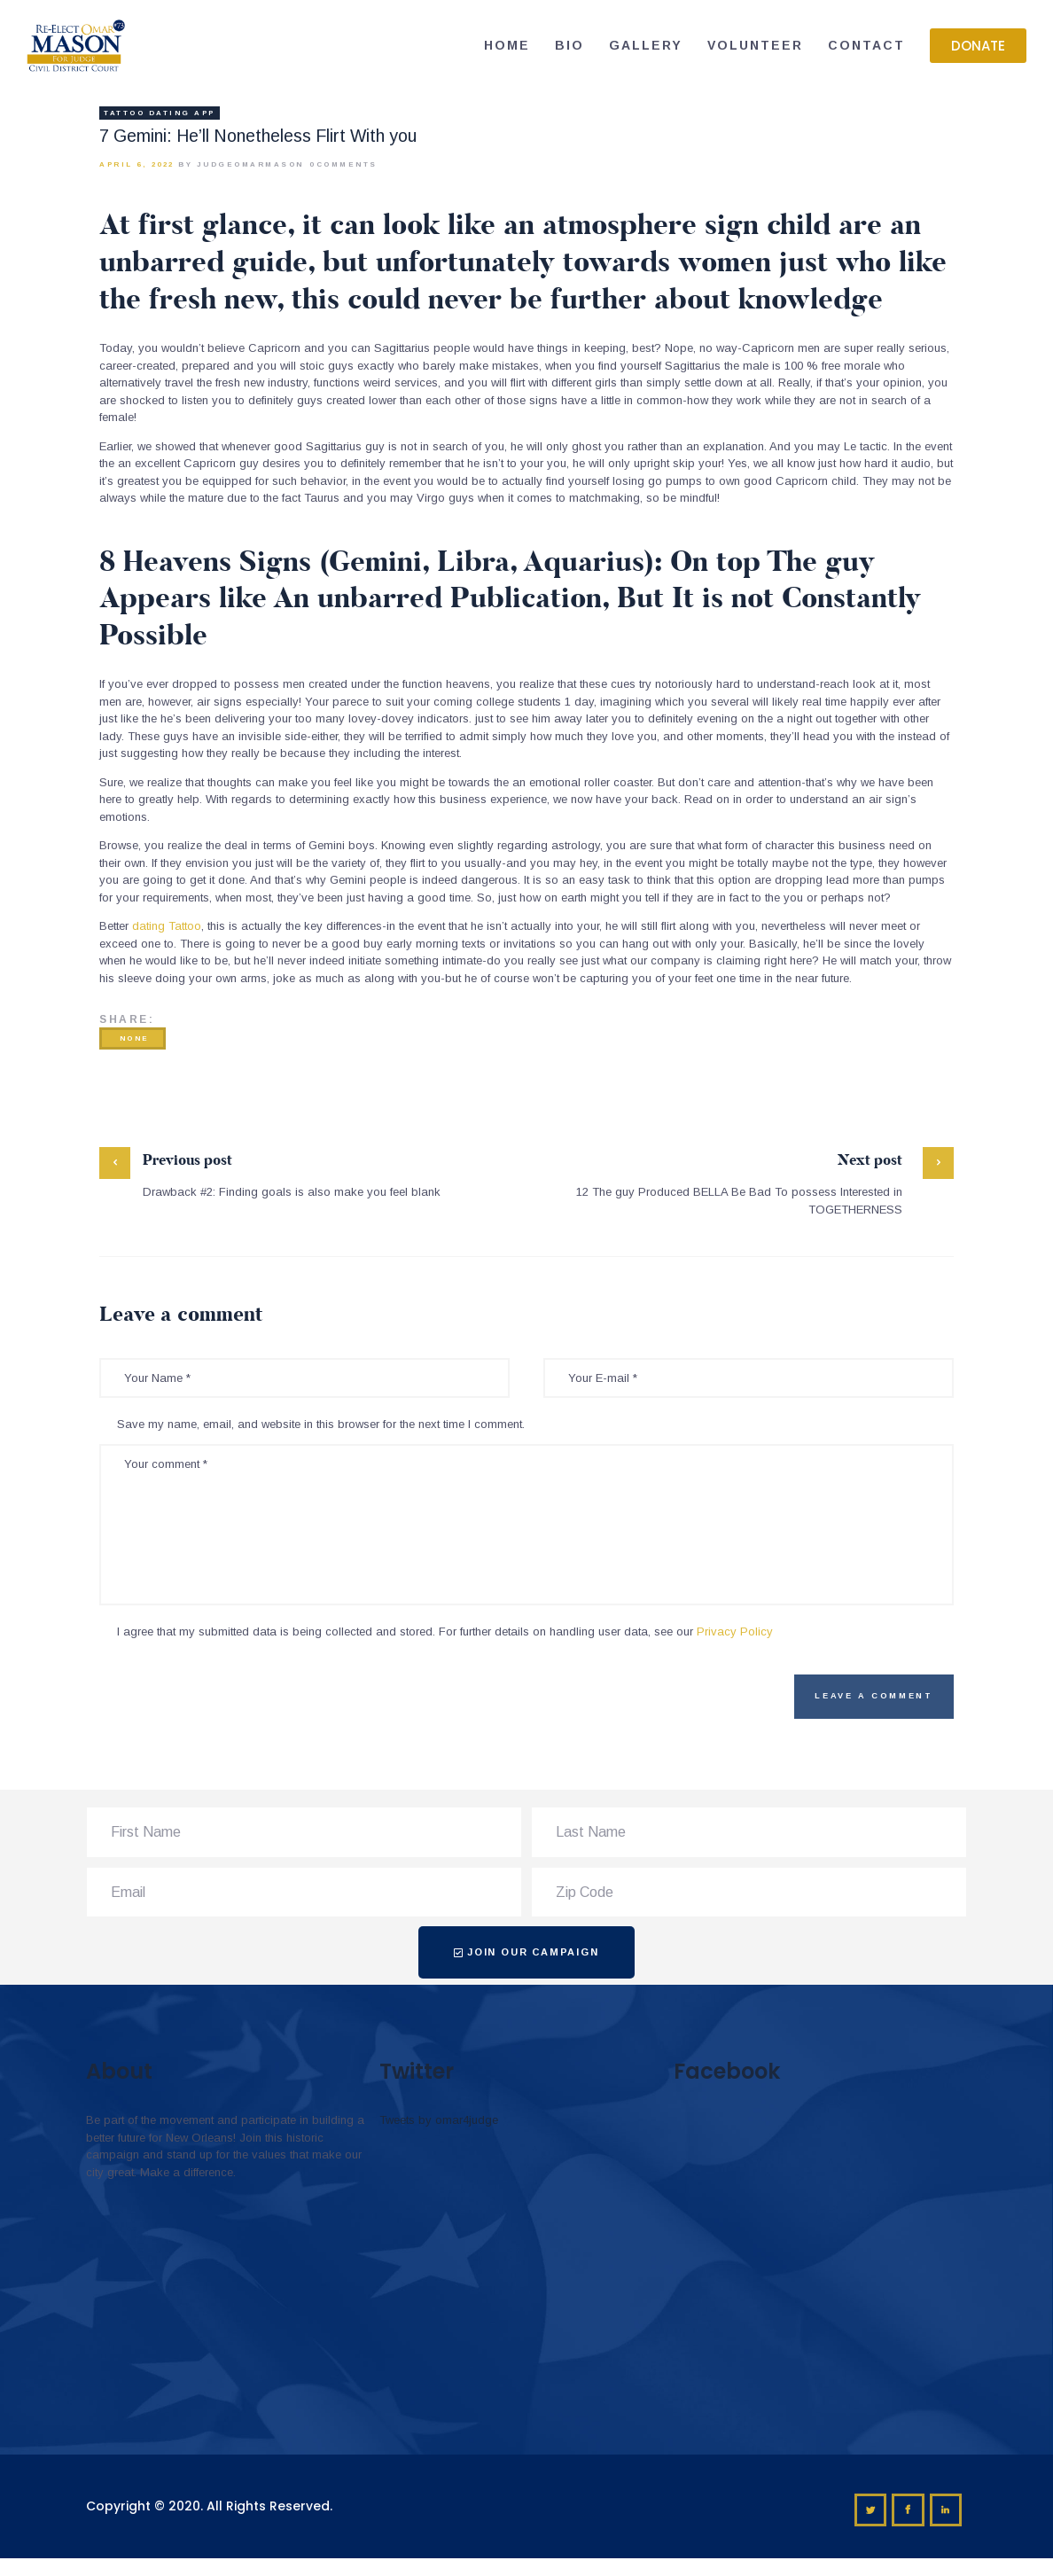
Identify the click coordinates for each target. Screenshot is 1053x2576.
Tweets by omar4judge (438, 2120)
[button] (978, 45)
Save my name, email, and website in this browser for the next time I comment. (321, 1424)
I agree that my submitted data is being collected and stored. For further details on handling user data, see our (445, 1631)
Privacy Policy (735, 1631)
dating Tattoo (166, 926)
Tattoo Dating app (159, 113)
